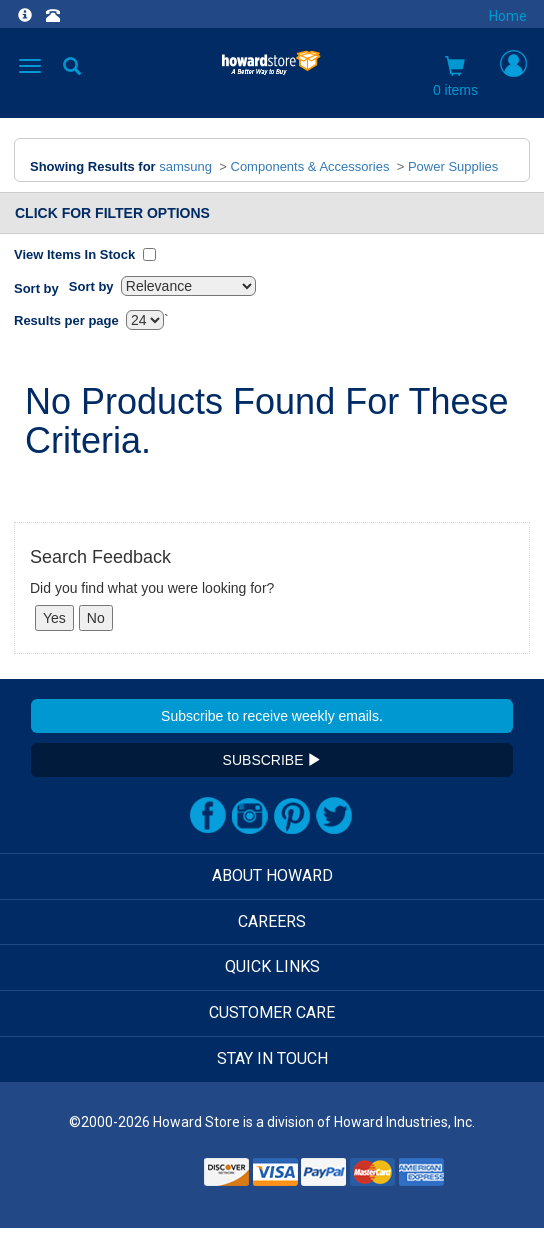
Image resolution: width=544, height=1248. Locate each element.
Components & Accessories (310, 166)
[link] (150, 1178)
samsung (185, 166)
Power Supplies (453, 166)
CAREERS (272, 921)
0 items (455, 77)
